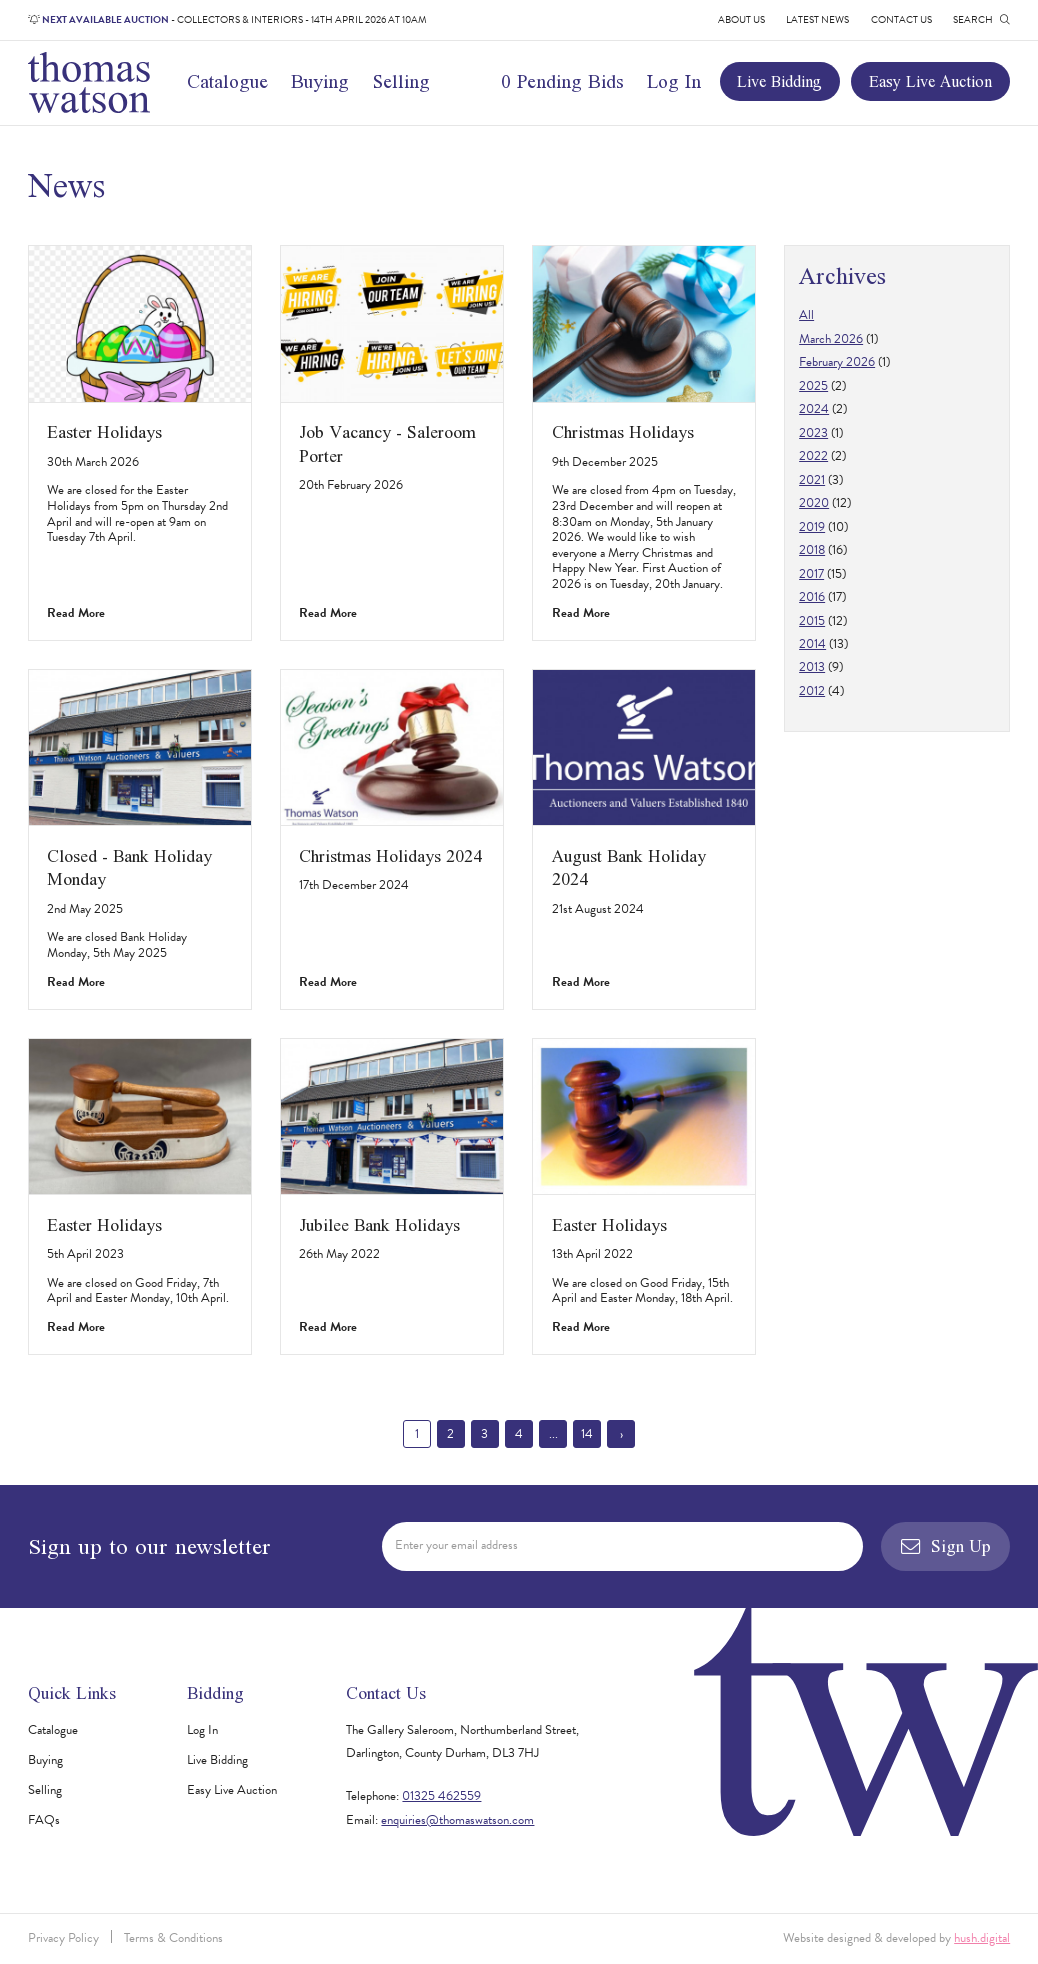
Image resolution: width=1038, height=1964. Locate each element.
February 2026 (837, 362)
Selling (401, 81)
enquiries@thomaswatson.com (457, 1820)
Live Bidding (779, 81)
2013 (812, 667)
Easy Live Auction (930, 81)
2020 (814, 503)
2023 (813, 433)
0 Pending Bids (562, 81)
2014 (812, 644)
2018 (812, 550)
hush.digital (982, 1938)
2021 (812, 480)
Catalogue (227, 81)
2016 (812, 597)
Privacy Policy (63, 1938)
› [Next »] (621, 1434)
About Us (741, 19)
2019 (812, 527)
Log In (674, 81)
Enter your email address (456, 1545)
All (806, 315)
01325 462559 (441, 1796)
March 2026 (831, 339)
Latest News (817, 19)
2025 (813, 386)
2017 (811, 574)
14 (587, 1434)
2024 (814, 409)
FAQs (44, 1820)
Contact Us (901, 19)
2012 (812, 691)
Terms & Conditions (173, 1938)
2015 (812, 621)
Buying (320, 81)
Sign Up (946, 1546)
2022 (813, 456)
